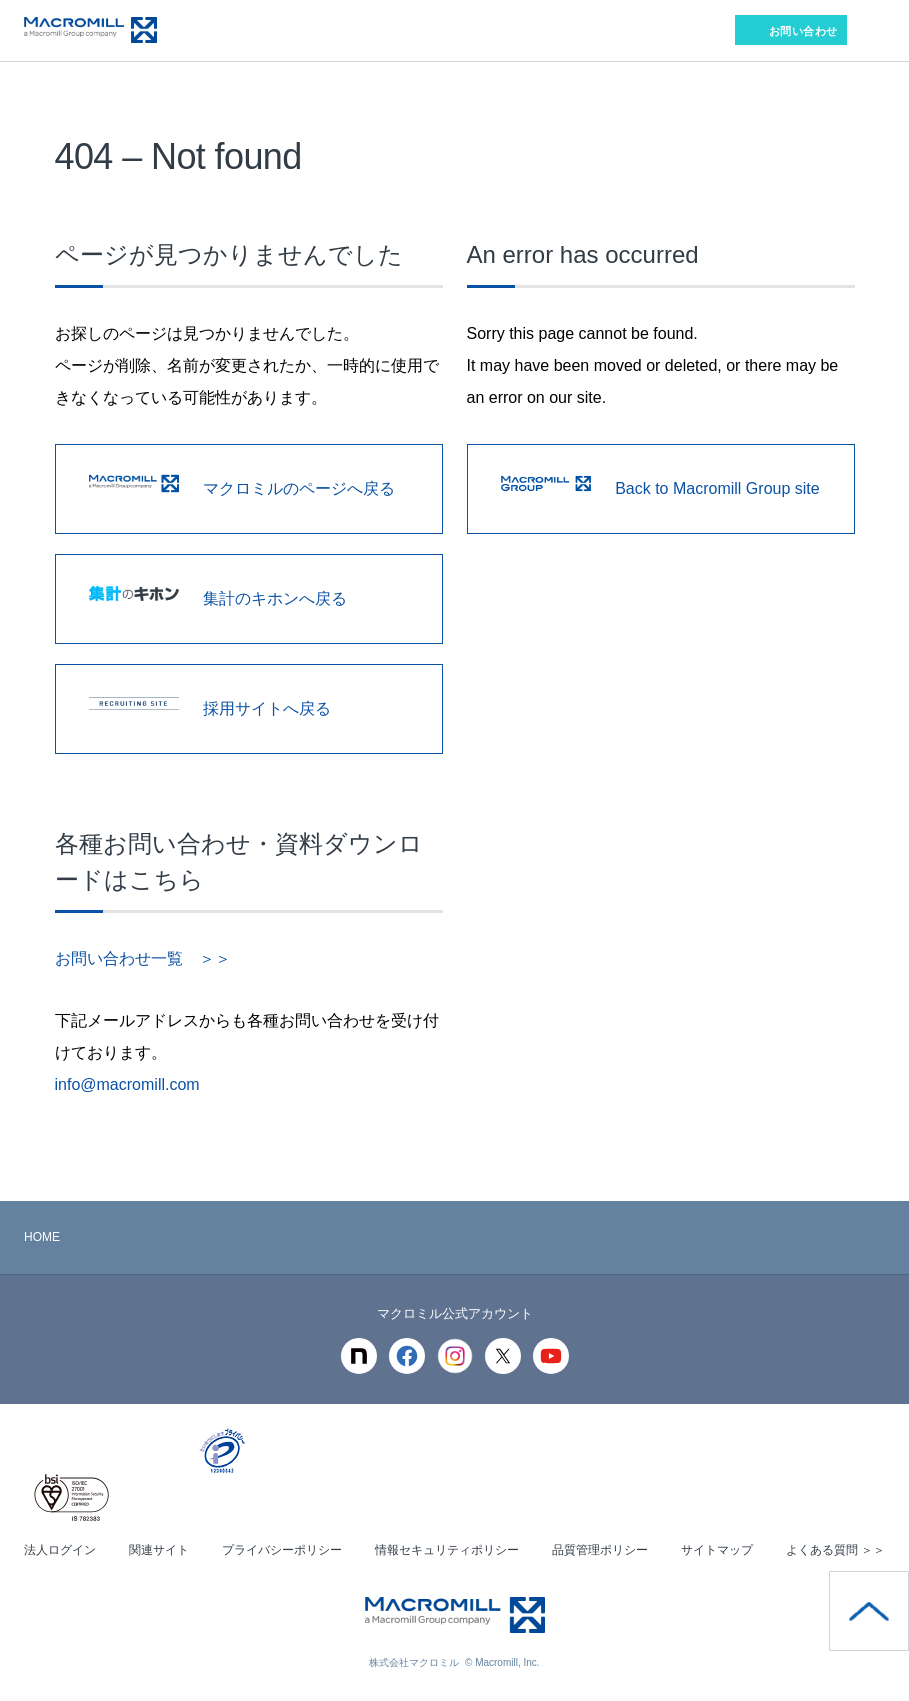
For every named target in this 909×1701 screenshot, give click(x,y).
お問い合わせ (803, 31)
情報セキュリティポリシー (447, 1550)
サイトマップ (717, 1550)
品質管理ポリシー (600, 1550)
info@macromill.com (127, 1084)
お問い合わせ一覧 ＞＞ (143, 958)
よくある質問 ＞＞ (835, 1550)
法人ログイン (60, 1550)
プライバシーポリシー (282, 1550)
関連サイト (159, 1550)
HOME (42, 1237)
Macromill (90, 30)
